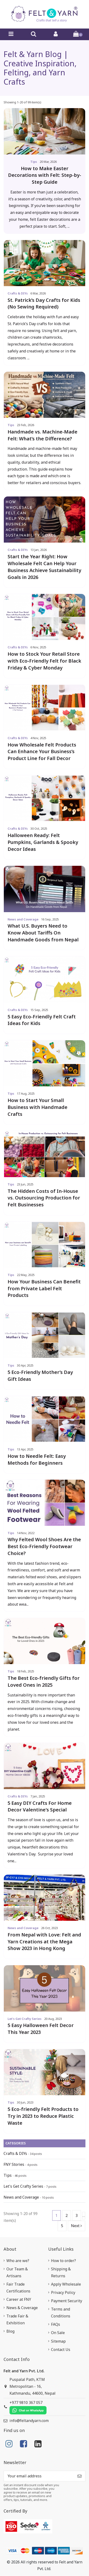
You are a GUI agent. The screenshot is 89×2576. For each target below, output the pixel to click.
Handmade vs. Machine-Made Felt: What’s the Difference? (42, 435)
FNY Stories (20, 2164)
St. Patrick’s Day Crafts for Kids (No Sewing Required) (44, 303)
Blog (10, 2331)
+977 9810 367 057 (28, 2407)
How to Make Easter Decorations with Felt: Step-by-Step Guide (44, 175)
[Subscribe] (79, 2476)
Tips (15, 2175)
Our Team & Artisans (17, 2272)
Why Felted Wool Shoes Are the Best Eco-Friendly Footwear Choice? (44, 1546)
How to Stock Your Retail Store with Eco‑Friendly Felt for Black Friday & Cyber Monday (44, 661)
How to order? (63, 2260)
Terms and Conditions (60, 2312)
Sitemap (58, 2341)
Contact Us (60, 2349)
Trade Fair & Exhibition (17, 2319)
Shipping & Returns (61, 2272)
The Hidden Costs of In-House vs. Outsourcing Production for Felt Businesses (44, 1198)
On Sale (58, 2332)
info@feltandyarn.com (29, 2420)
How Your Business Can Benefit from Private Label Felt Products (44, 1288)
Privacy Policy (63, 2292)
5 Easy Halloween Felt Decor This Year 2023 (41, 2028)
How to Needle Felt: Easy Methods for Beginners (37, 1459)
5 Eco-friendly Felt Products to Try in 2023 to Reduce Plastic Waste (43, 2116)
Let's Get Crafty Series (30, 2186)
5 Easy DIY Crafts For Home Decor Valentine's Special (40, 1806)
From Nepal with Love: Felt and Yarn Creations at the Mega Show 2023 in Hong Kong (44, 1941)
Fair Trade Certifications (18, 2288)
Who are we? (17, 2260)
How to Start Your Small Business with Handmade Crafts (37, 1107)
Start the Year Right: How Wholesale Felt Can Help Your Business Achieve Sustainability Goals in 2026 (44, 566)
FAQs (55, 2324)
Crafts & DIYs (23, 2153)
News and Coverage (29, 2197)
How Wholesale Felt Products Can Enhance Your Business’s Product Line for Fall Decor (42, 752)
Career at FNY (18, 2299)
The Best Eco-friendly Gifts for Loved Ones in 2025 (44, 1681)
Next (76, 2225)
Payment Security (66, 2300)
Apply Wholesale (66, 2284)
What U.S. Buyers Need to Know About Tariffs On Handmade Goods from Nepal (43, 933)
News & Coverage (22, 2307)
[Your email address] (39, 2476)
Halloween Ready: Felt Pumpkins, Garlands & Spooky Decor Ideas (43, 842)
